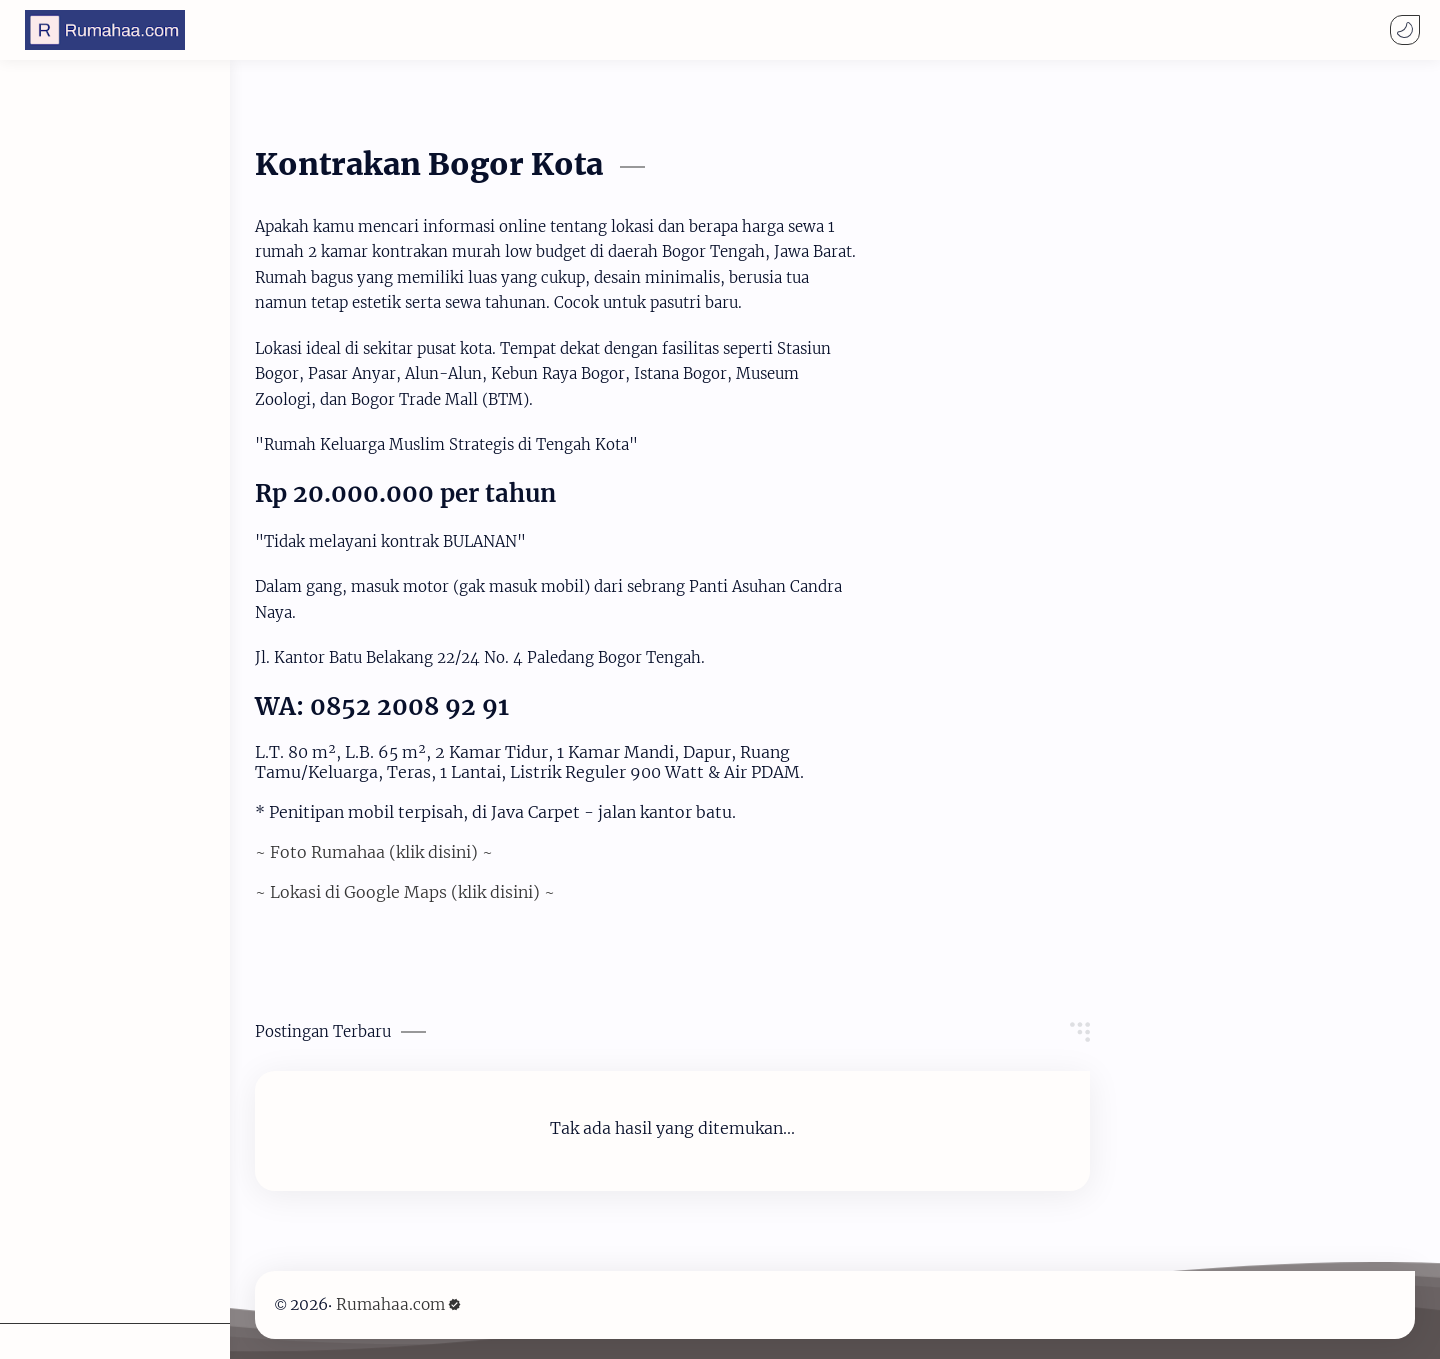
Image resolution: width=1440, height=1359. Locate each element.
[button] (1405, 30)
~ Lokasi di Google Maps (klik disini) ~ (405, 892)
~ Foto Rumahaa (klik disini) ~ (374, 852)
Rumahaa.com (398, 1304)
